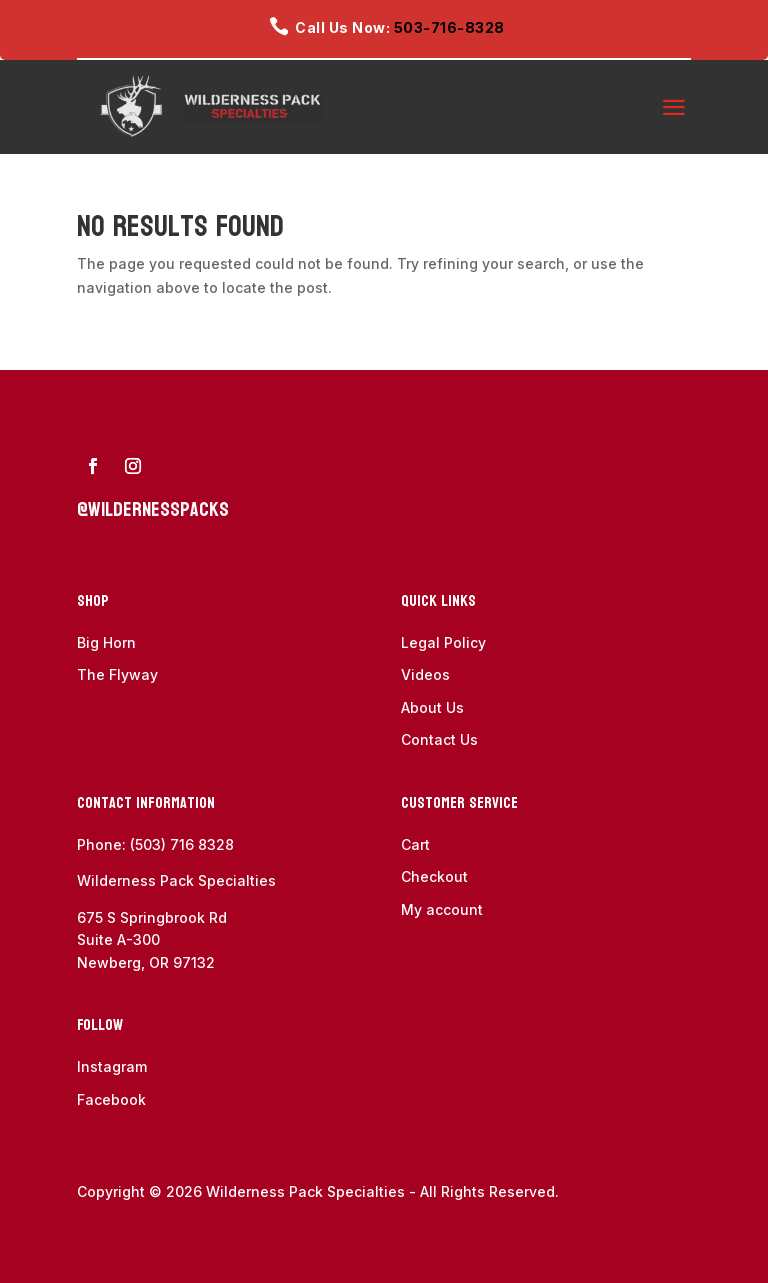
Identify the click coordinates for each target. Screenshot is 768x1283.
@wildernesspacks (153, 510)
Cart (415, 844)
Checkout (434, 876)
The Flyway (117, 674)
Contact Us (439, 739)
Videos (425, 674)
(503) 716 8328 (182, 844)
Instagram (112, 1066)
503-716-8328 (449, 27)
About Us (432, 707)
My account (442, 909)
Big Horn (106, 642)
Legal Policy (443, 642)
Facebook (111, 1099)
